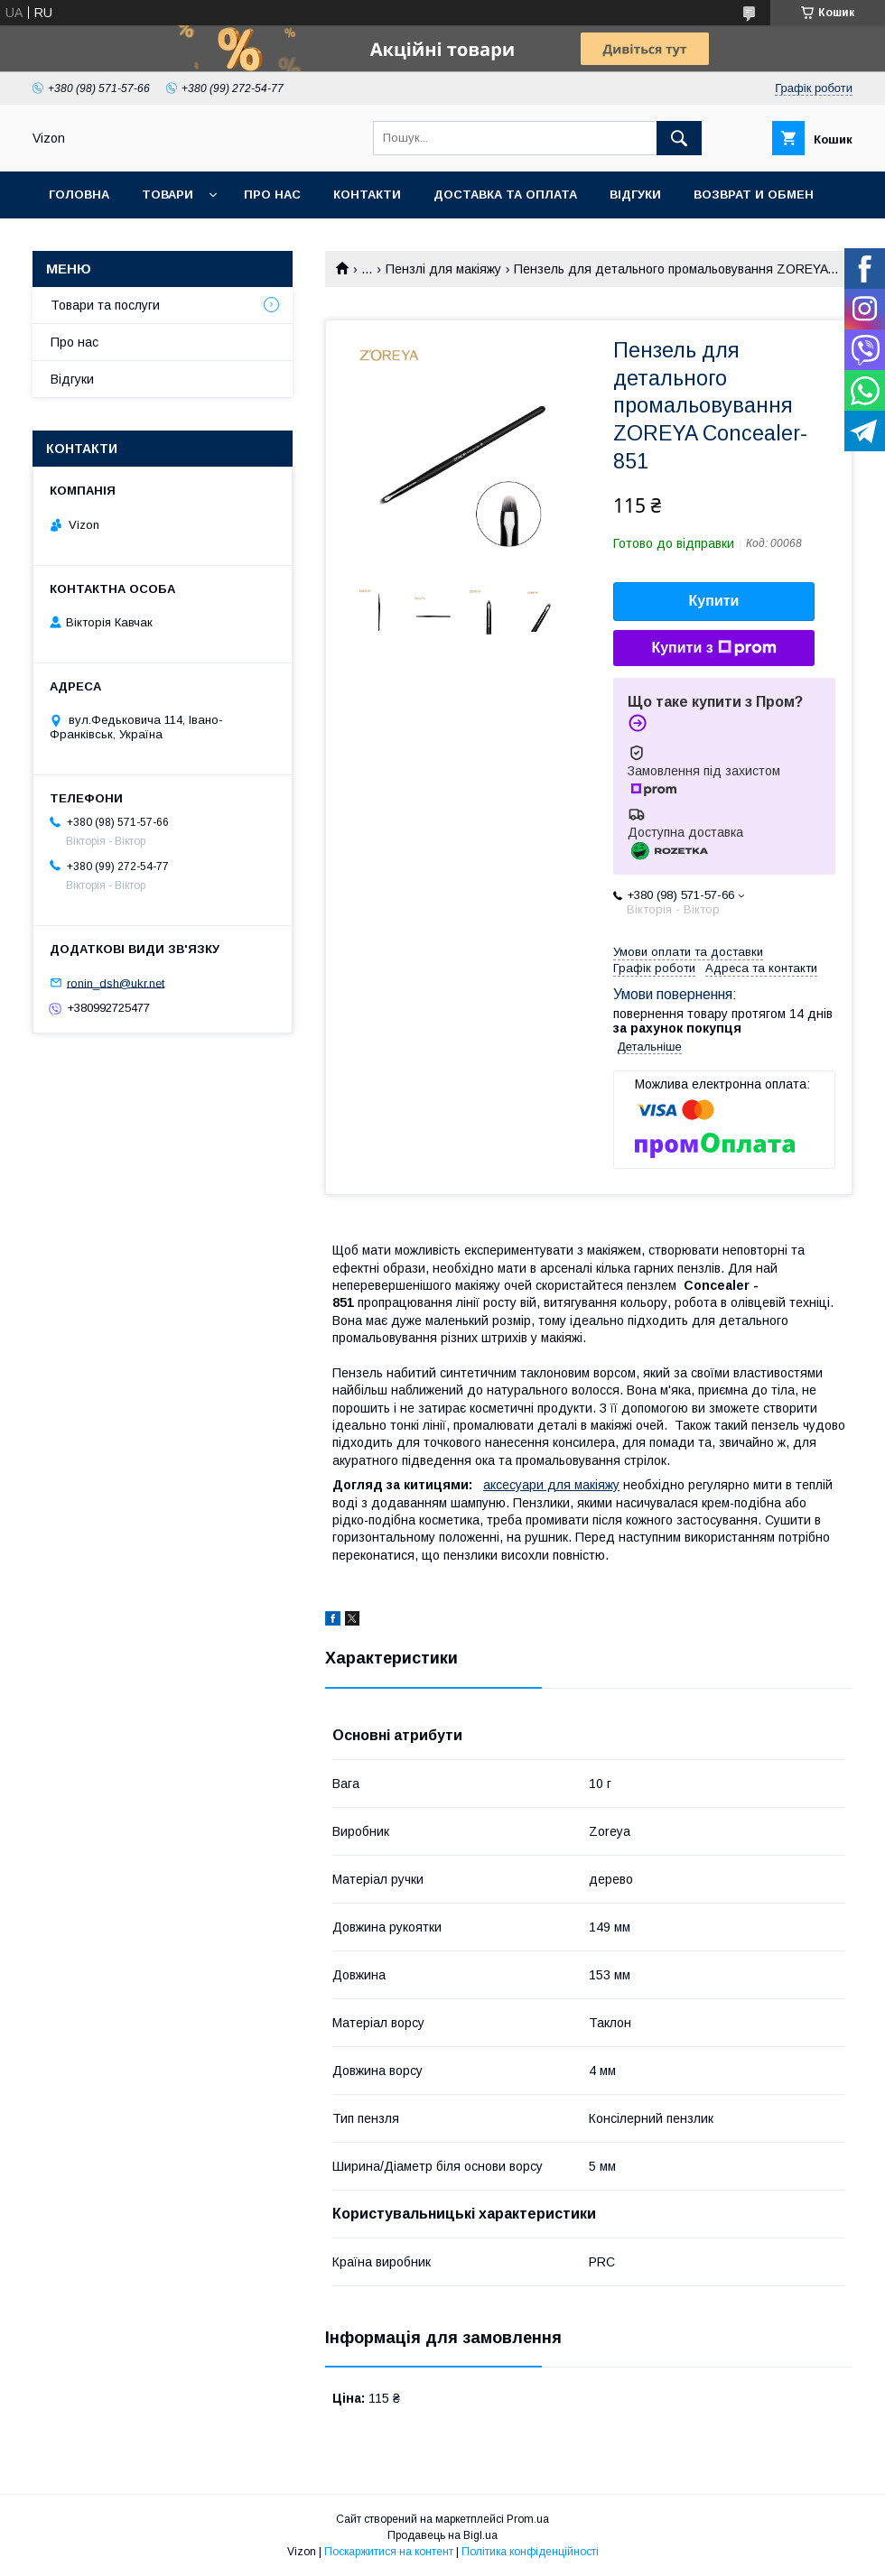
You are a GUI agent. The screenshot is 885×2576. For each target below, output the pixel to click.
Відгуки (635, 194)
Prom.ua (528, 2519)
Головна (79, 194)
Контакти (367, 194)
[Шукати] (679, 138)
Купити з (713, 648)
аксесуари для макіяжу (551, 1485)
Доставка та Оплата (505, 194)
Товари (167, 194)
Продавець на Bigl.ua (442, 2535)
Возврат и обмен (754, 194)
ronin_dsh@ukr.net (115, 982)
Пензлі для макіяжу (443, 269)
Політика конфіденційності (530, 2551)
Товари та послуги (105, 305)
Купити (714, 600)
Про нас (272, 194)
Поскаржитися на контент (388, 2551)
